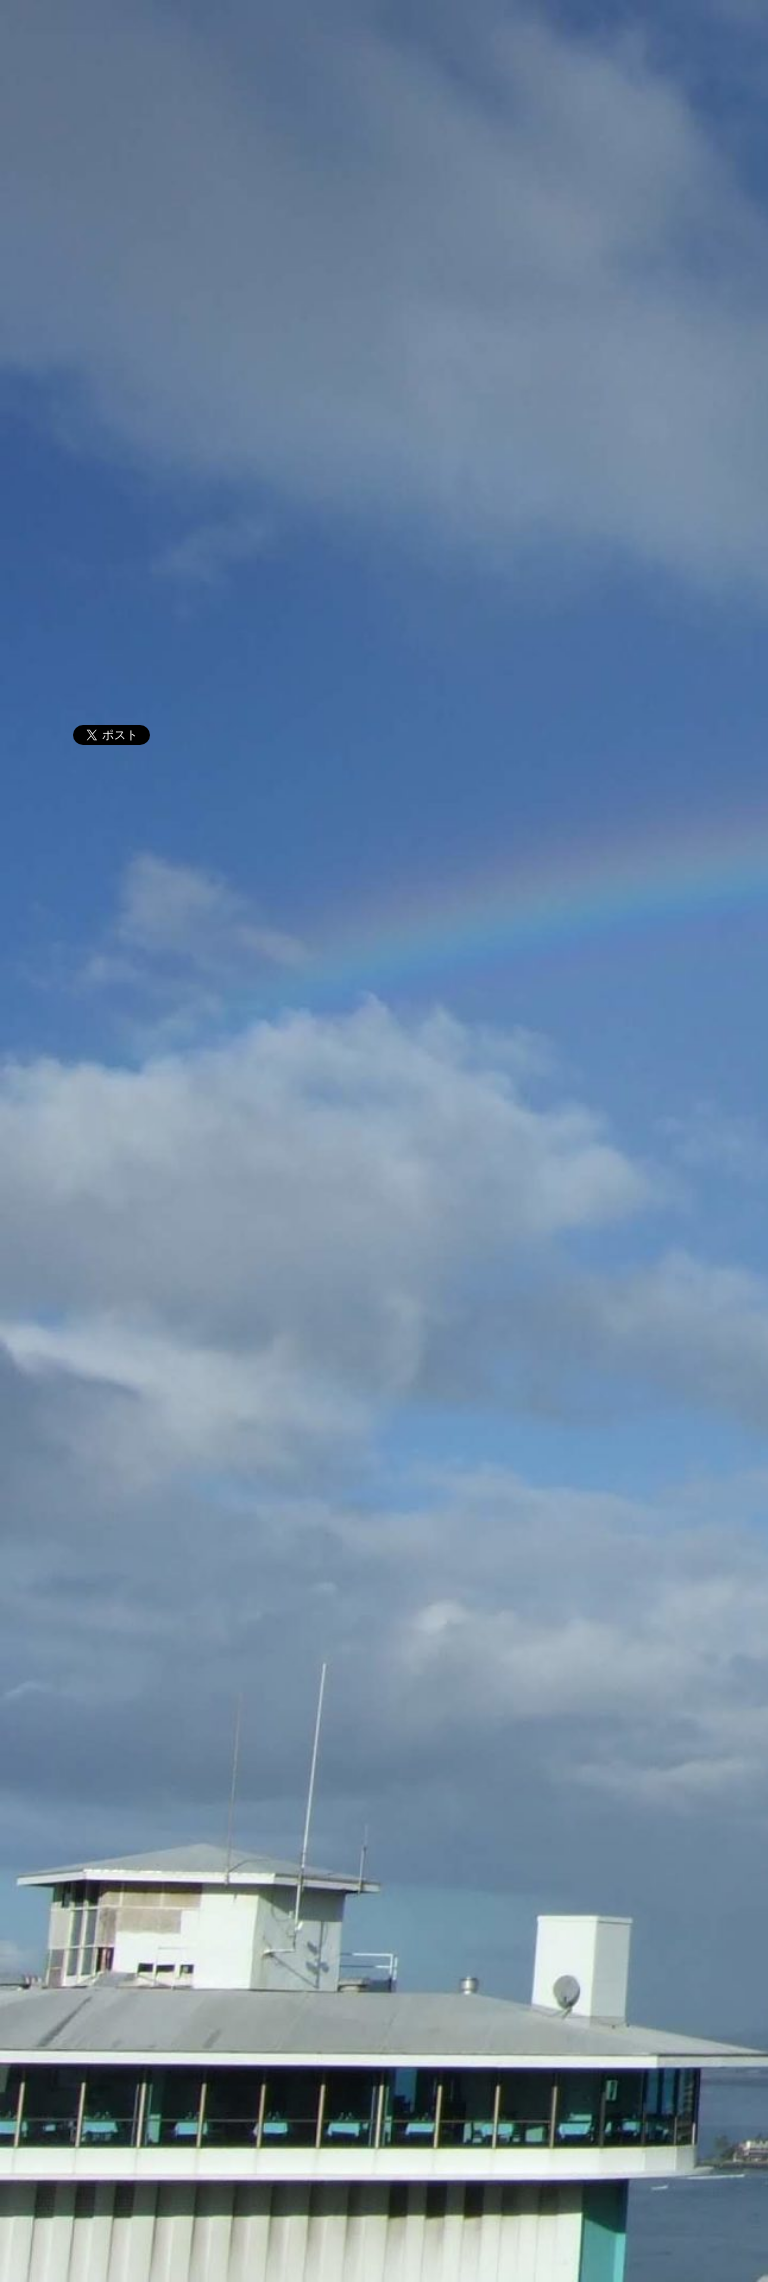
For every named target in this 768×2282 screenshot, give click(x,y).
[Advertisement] (384, 550)
